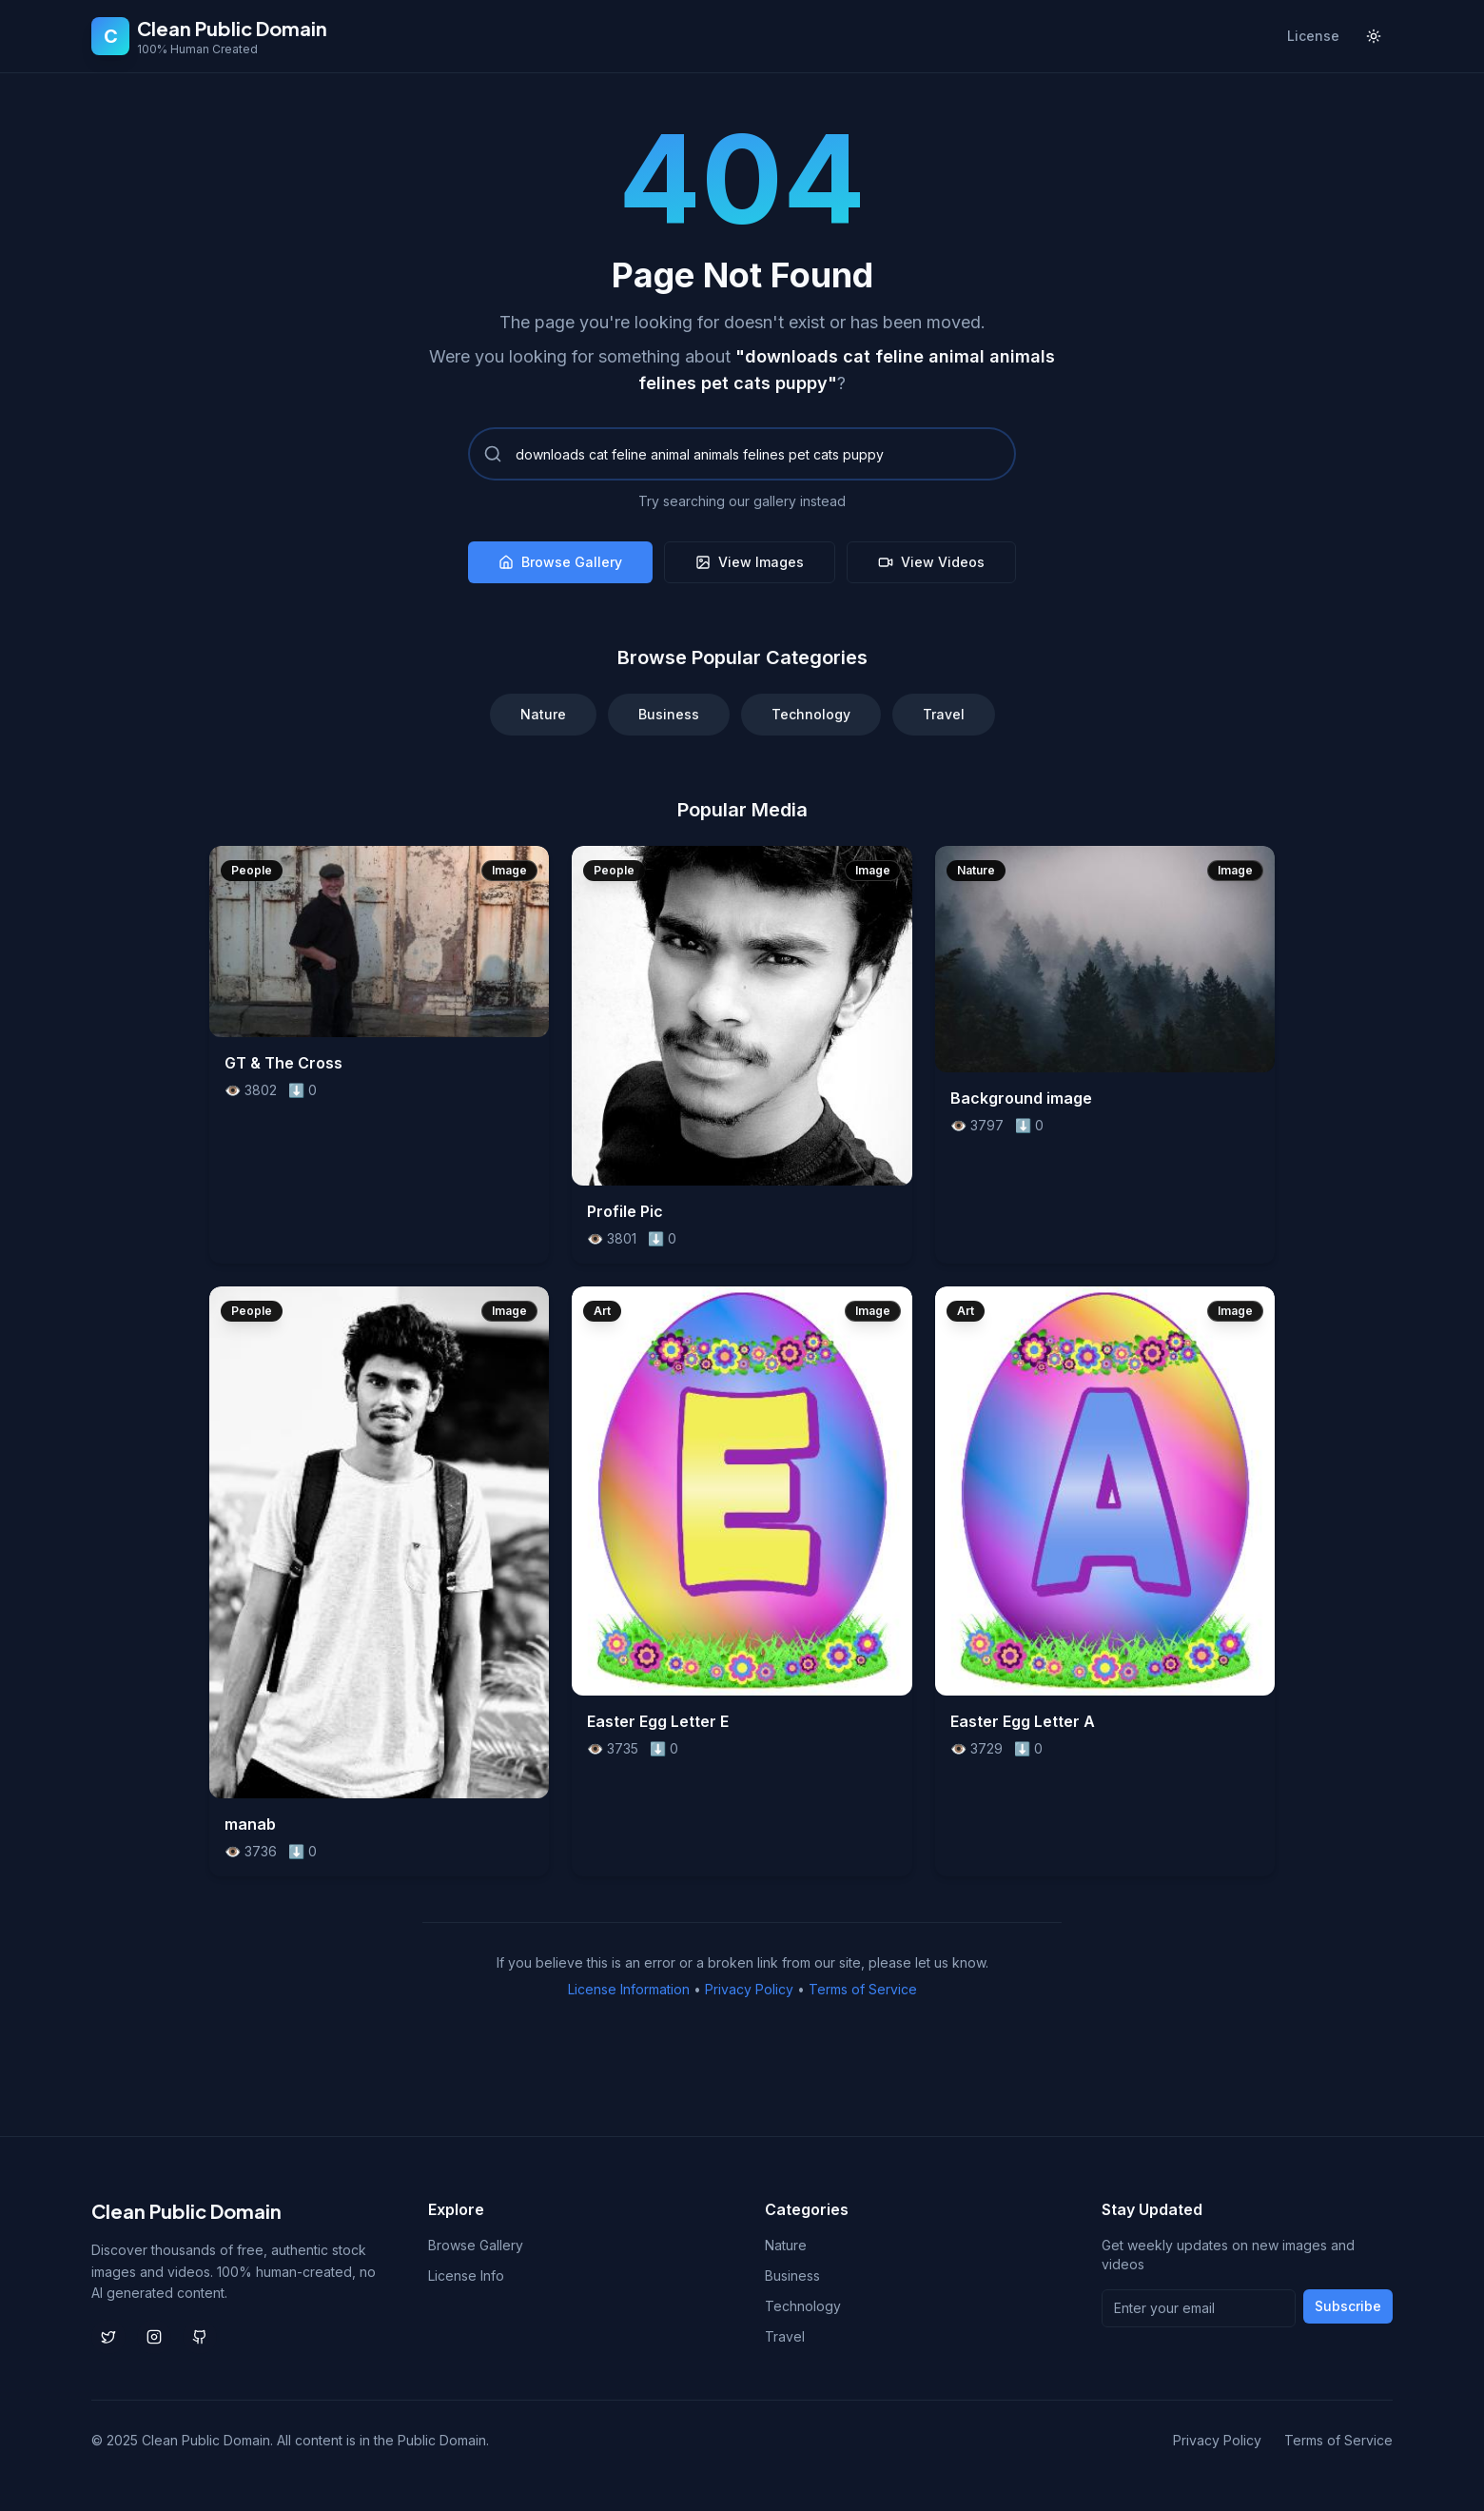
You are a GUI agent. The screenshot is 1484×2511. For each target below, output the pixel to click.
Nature (543, 714)
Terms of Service (863, 1989)
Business (668, 714)
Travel (944, 714)
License (1313, 36)
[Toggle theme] (1374, 36)
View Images (749, 562)
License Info (466, 2275)
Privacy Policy (749, 1989)
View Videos (931, 562)
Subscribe (1348, 2306)
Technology (810, 714)
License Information (629, 1989)
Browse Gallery (560, 562)
